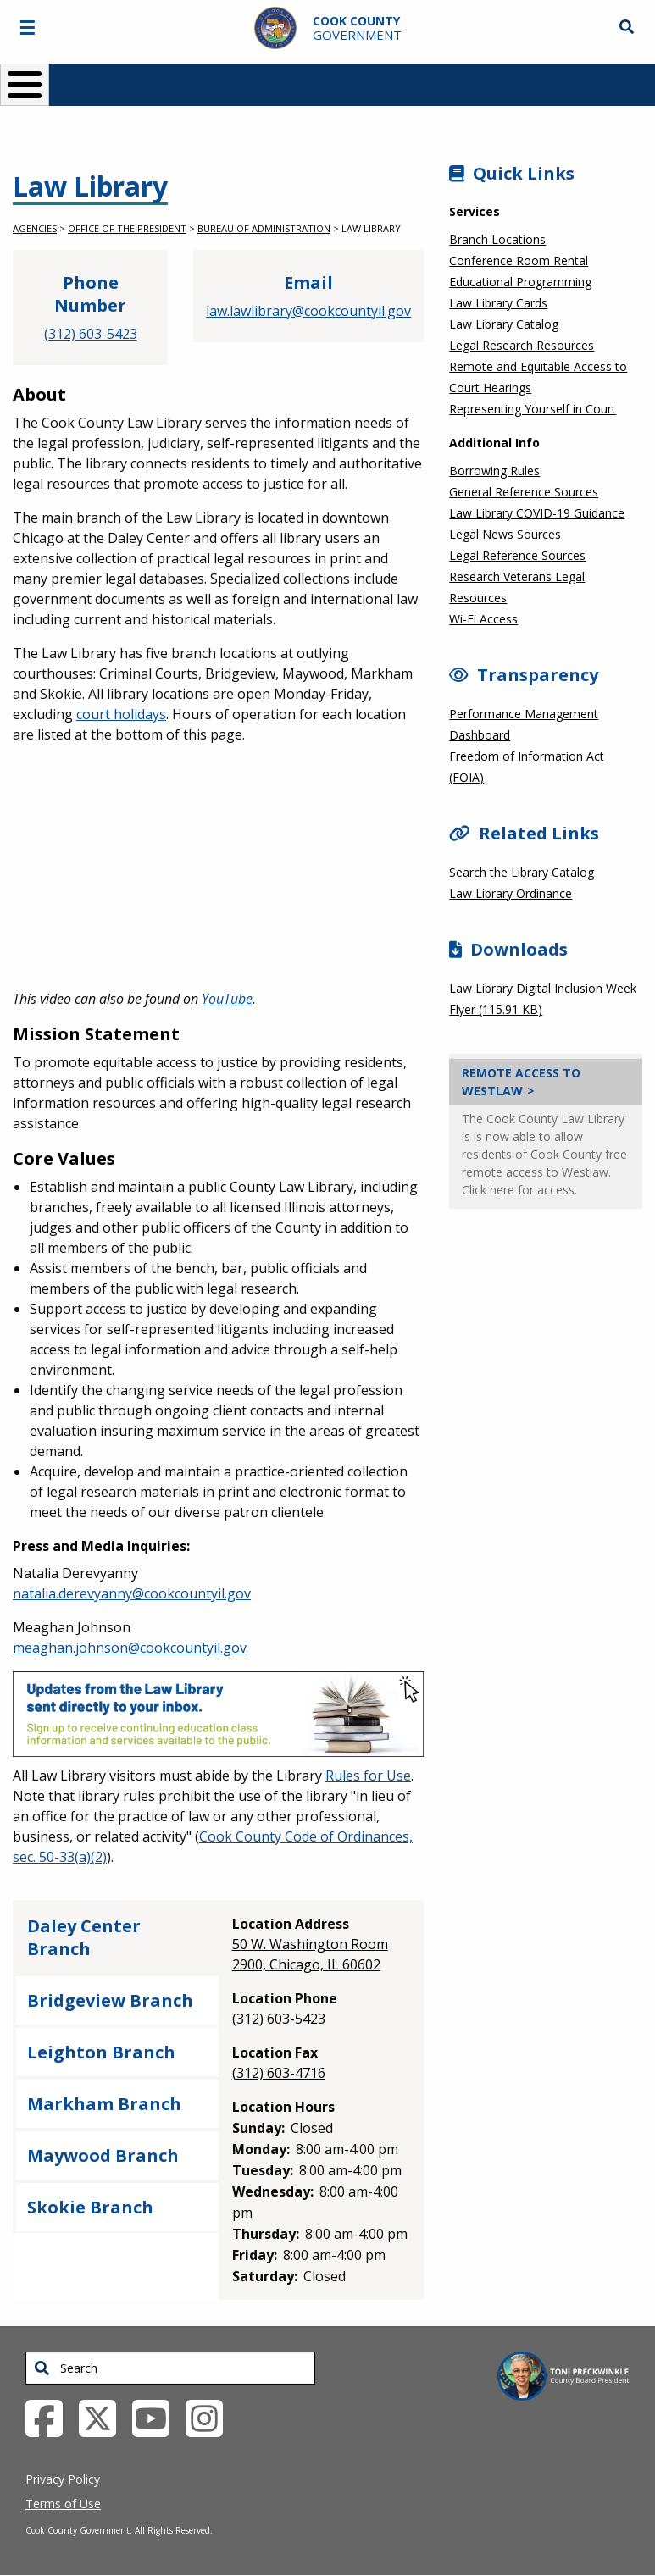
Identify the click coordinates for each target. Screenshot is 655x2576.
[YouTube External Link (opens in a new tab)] (157, 2416)
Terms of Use (63, 2504)
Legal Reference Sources (517, 555)
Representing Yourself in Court (532, 409)
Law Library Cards (498, 303)
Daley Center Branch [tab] (84, 1937)
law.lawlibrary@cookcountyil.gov (308, 311)
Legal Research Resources (521, 345)
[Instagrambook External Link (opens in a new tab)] (211, 2416)
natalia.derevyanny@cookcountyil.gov (132, 1593)
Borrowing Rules (494, 471)
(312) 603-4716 (278, 2073)
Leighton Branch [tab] (101, 2052)
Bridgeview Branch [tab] (110, 2000)
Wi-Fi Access (483, 619)
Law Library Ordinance (510, 893)
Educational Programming (520, 282)
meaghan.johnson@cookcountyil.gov (130, 1647)
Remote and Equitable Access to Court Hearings (538, 377)
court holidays (121, 714)
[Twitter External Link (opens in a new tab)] (104, 2416)
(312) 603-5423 (90, 333)
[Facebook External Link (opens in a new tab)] (50, 2416)
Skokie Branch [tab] (90, 2207)
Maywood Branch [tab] (103, 2155)
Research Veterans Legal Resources (517, 587)
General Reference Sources (523, 492)
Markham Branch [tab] (104, 2103)
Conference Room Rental (518, 260)
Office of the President (127, 228)
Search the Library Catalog (521, 872)
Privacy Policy (62, 2479)
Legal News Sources (505, 534)
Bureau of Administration (263, 228)
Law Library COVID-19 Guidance (536, 513)
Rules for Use (368, 1775)
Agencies (35, 228)
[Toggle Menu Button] (24, 85)
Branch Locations (497, 239)
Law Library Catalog (503, 324)
